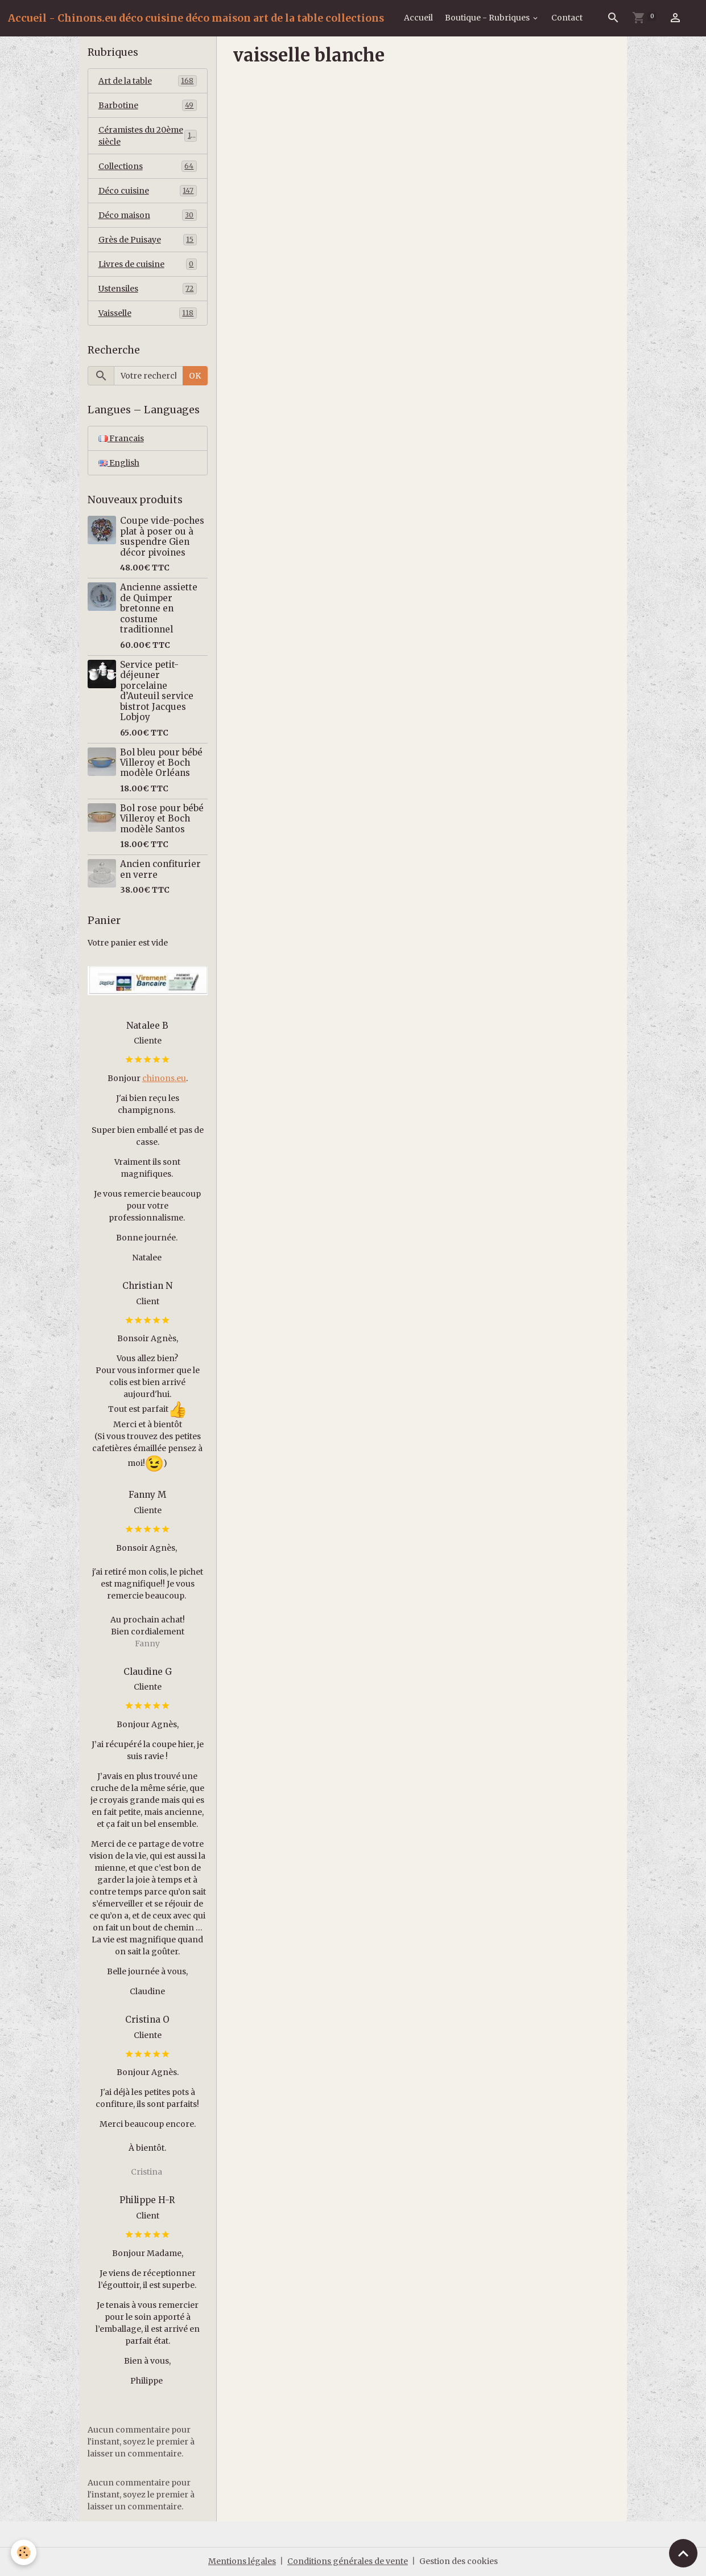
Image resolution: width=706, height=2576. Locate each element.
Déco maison (147, 215)
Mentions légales (242, 2561)
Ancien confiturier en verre (160, 869)
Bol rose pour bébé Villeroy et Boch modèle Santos (162, 819)
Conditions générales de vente (347, 2561)
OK (195, 376)
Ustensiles (147, 288)
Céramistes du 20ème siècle (147, 136)
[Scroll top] (683, 2553)
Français (121, 438)
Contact (567, 18)
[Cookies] (24, 2552)
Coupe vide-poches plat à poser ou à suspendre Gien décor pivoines (162, 536)
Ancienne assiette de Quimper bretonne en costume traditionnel (158, 608)
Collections (147, 166)
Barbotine (147, 105)
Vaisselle (147, 313)
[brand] (196, 18)
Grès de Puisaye (147, 239)
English (118, 463)
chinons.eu (164, 1078)
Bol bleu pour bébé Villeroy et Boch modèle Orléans (161, 763)
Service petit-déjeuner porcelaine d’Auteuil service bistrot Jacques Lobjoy (156, 690)
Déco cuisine (147, 190)
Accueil (418, 18)
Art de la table (147, 81)
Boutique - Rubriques (488, 18)
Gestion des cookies (458, 2561)
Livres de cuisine (147, 264)
